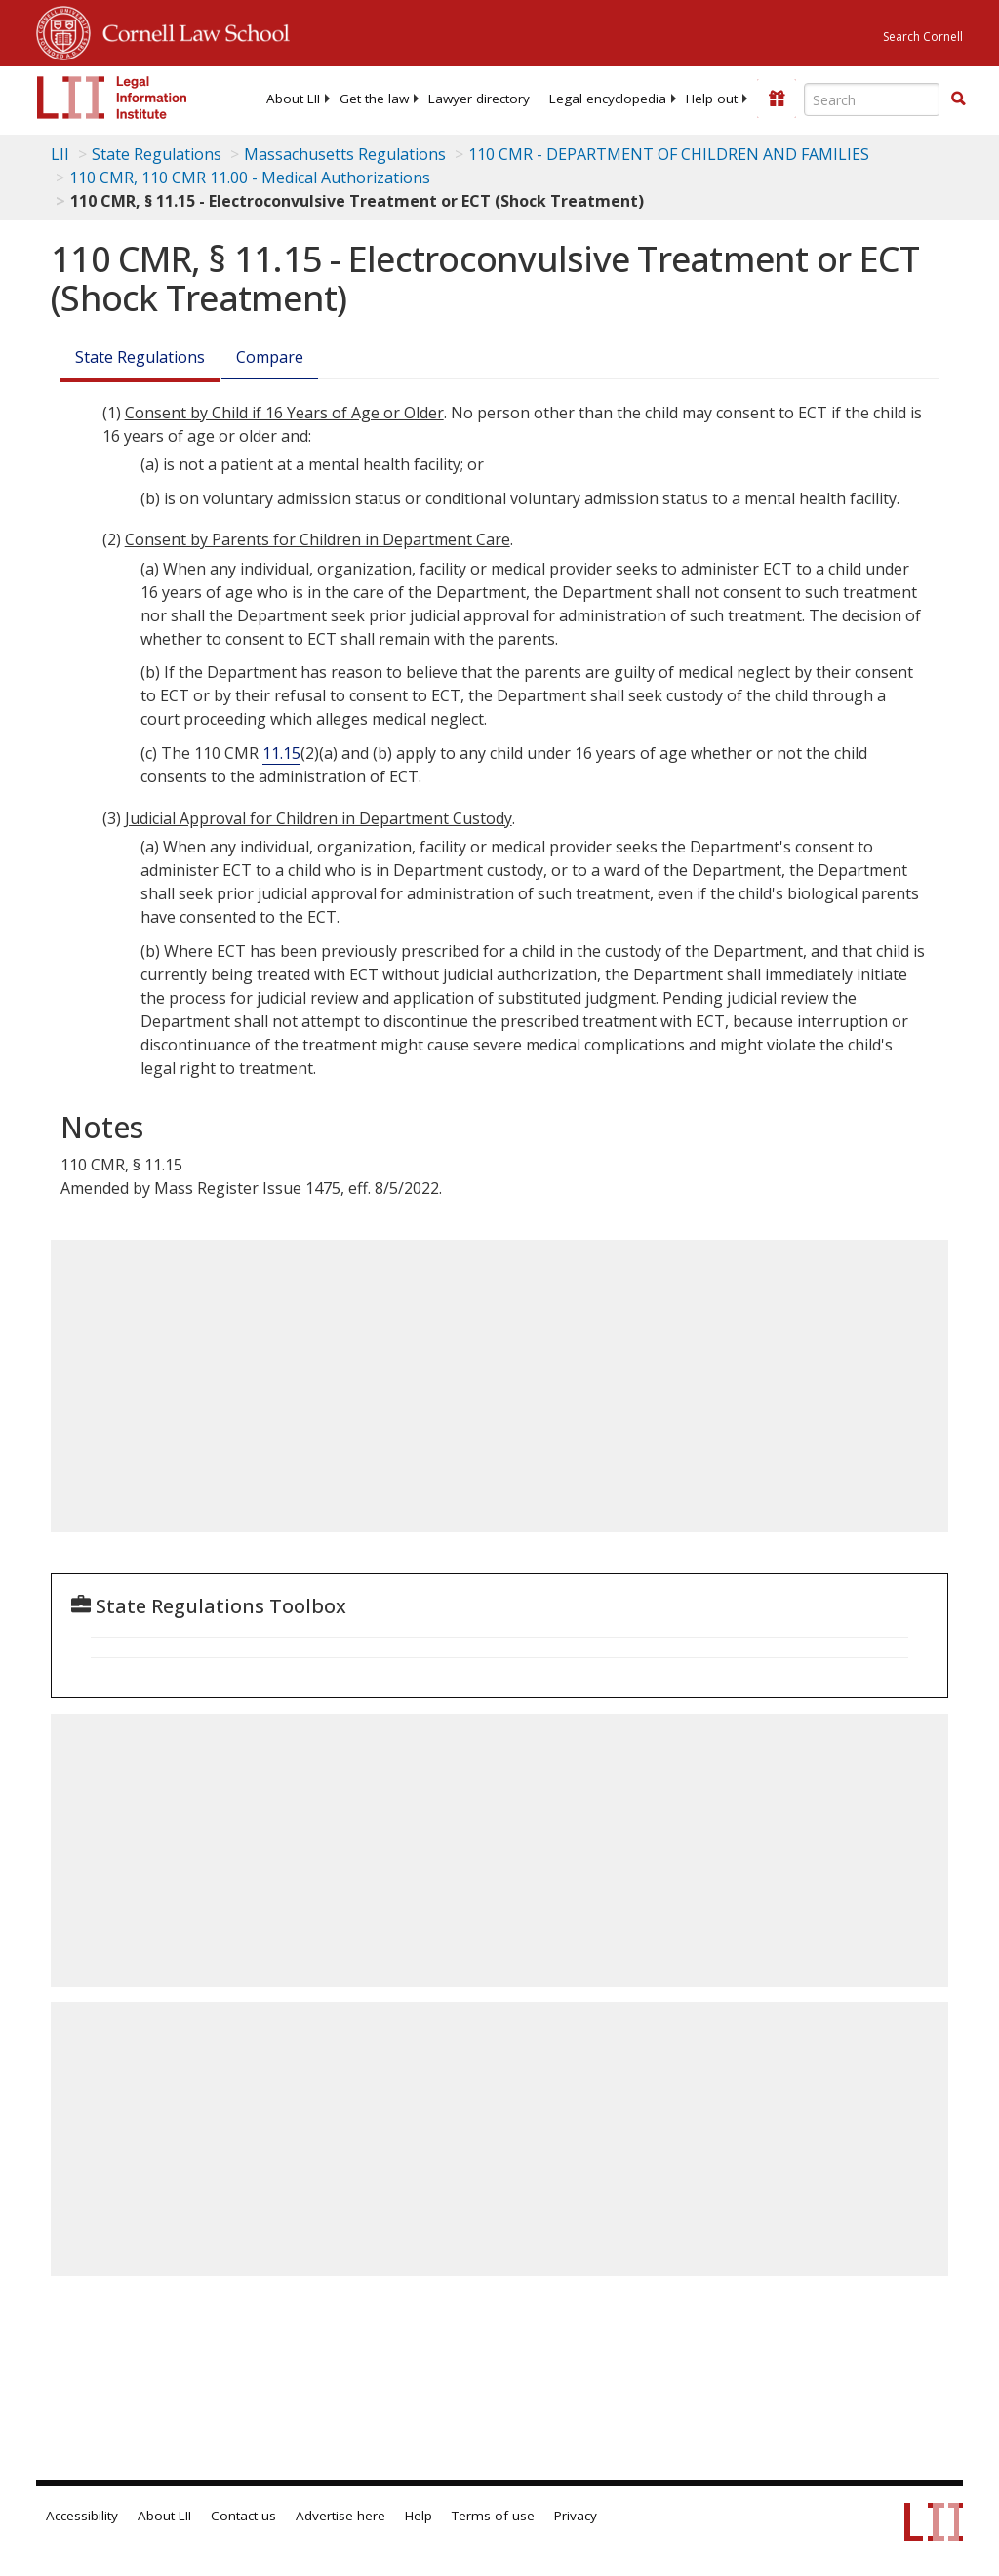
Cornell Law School (190, 30)
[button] (958, 98)
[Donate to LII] (776, 98)
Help (418, 2515)
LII (60, 154)
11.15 (281, 753)
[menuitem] (293, 98)
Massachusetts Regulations (345, 154)
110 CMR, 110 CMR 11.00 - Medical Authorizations (249, 177)
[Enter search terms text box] (872, 99)
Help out (712, 98)
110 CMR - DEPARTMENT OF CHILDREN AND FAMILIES (668, 154)
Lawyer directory (479, 98)
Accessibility (82, 2515)
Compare (269, 357)
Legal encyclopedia (607, 98)
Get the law (374, 98)
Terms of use (493, 2515)
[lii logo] (112, 97)
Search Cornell (923, 36)
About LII (293, 98)
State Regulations (156, 154)
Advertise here (340, 2515)
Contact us (243, 2515)
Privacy (575, 2515)
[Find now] (958, 99)
